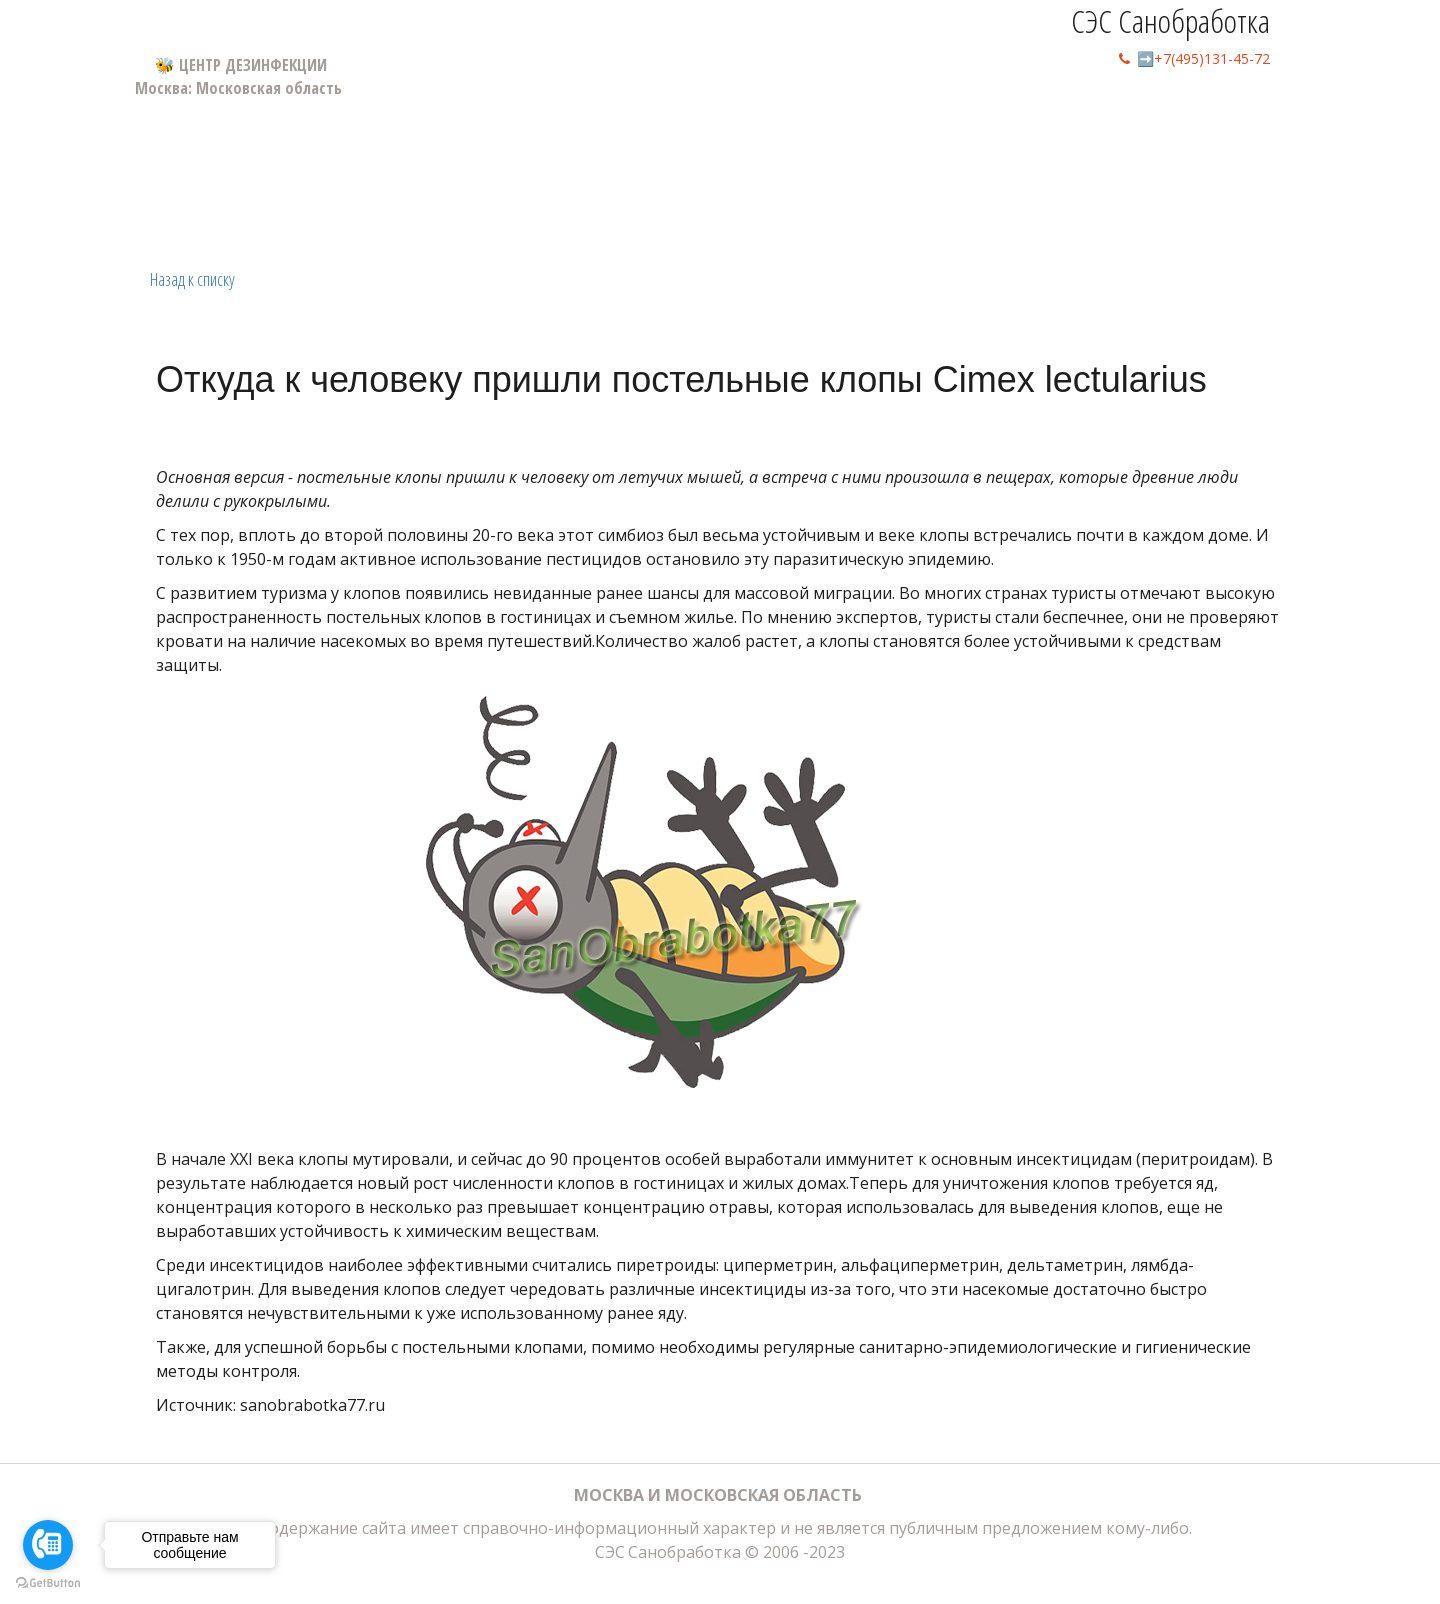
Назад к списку (192, 279)
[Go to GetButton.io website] (48, 1583)
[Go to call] (48, 1545)
